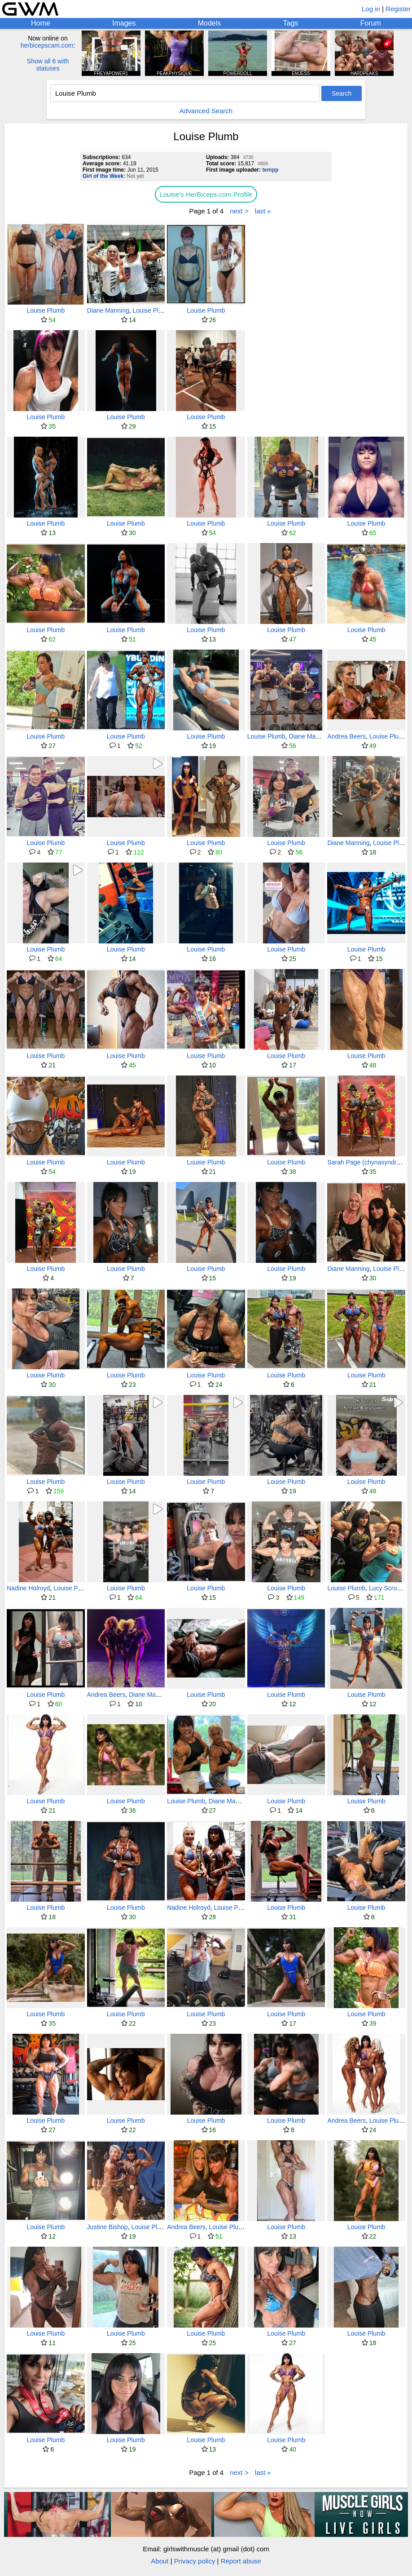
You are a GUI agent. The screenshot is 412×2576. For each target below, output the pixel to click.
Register (398, 9)
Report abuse (241, 2561)
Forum (370, 23)
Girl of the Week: (104, 176)
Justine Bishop (107, 2227)
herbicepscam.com (47, 45)
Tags (290, 23)
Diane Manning (108, 310)
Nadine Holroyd (28, 1588)
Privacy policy (194, 2561)
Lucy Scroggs (388, 1588)
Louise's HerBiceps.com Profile (205, 194)
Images (124, 23)
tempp (270, 170)
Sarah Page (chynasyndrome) (369, 1162)
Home (40, 23)
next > (239, 211)
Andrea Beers (346, 736)
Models (209, 23)
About (159, 2561)
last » (263, 211)
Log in (371, 9)
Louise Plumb (45, 310)
